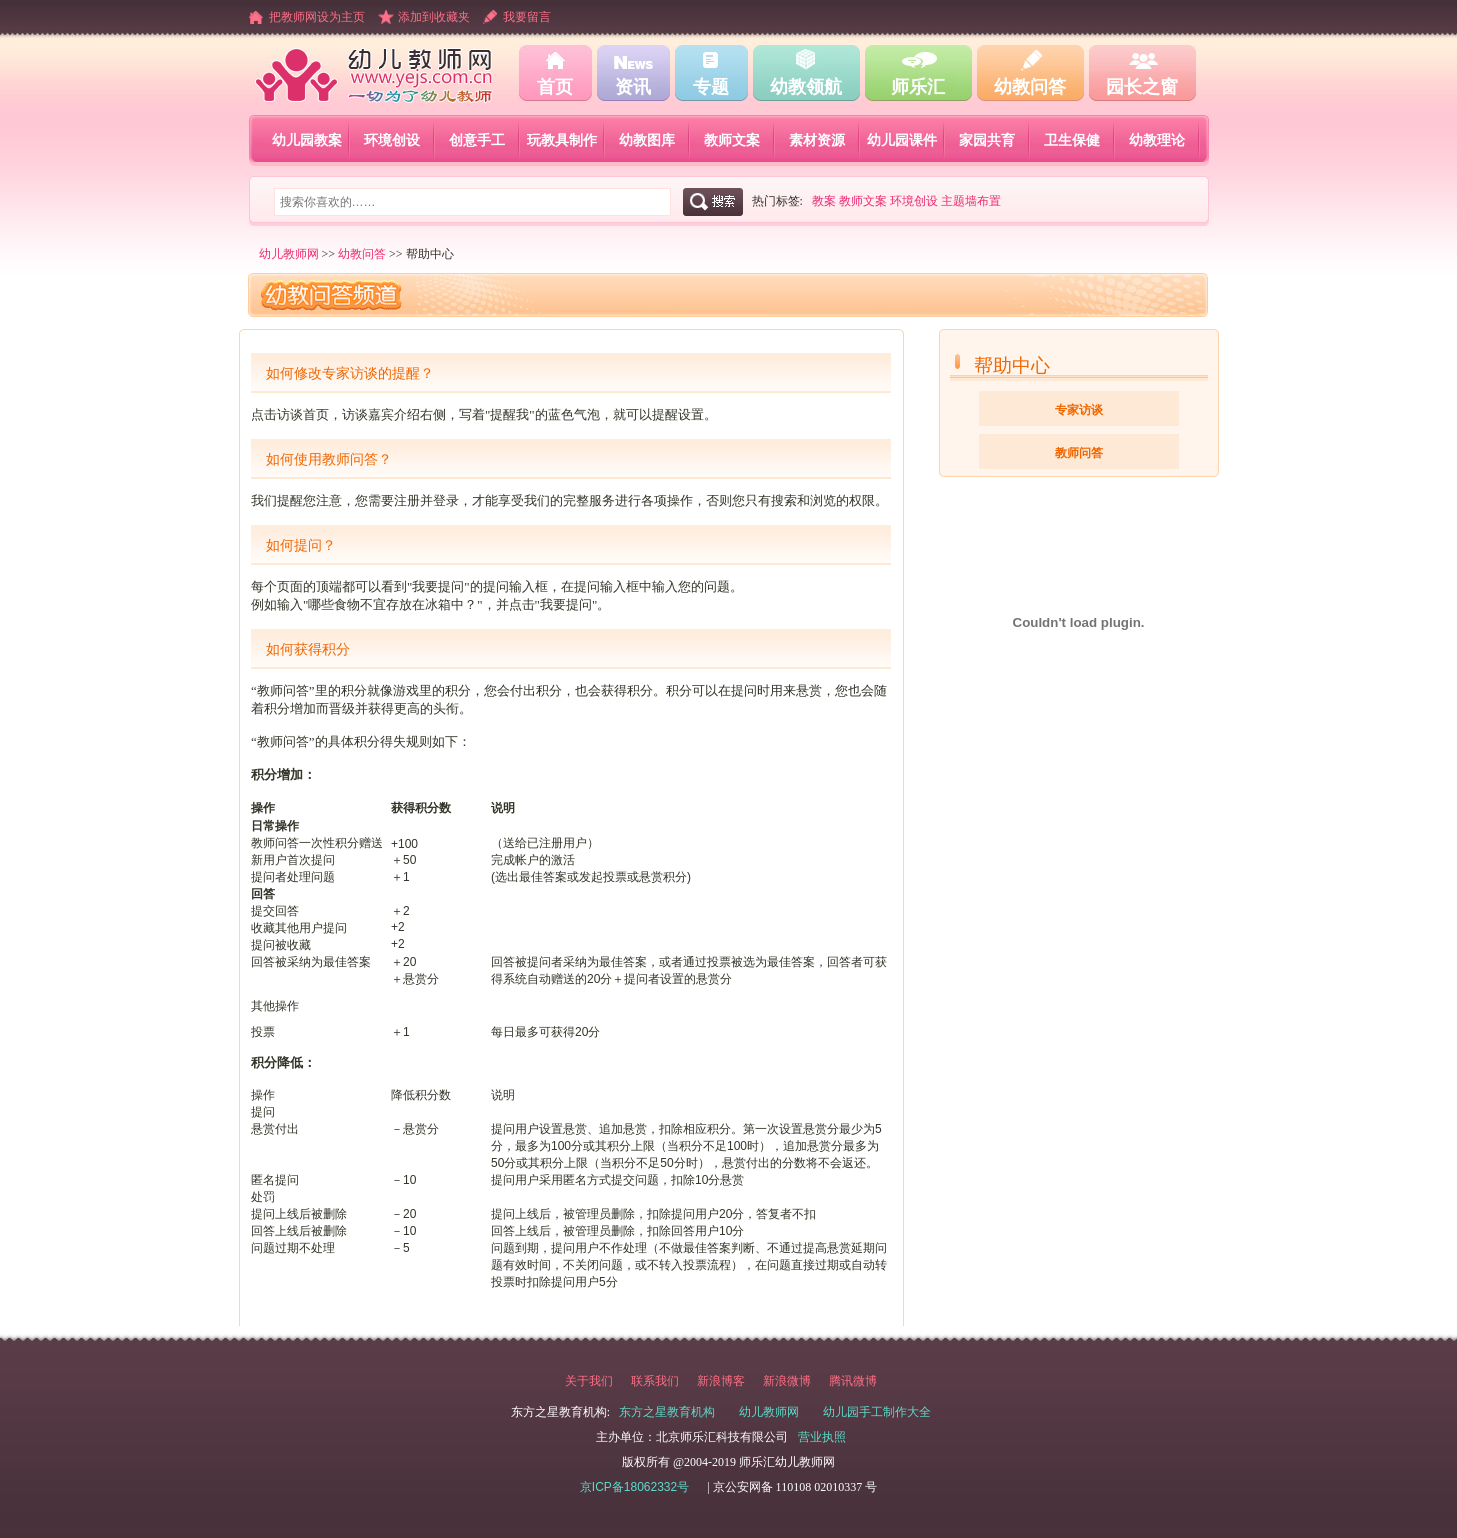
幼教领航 (806, 87)
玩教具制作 (562, 140)
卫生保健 (1072, 140)
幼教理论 (1157, 140)
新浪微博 (787, 1381)
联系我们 (655, 1381)
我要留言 (527, 17)
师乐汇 (918, 87)
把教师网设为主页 (317, 17)
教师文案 (732, 140)
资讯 (633, 87)
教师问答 (1079, 453)
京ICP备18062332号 (634, 1487)
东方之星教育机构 (667, 1412)
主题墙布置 (971, 201)
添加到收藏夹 (434, 17)
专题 (711, 87)
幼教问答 (1030, 87)
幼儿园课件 (902, 140)
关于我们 (589, 1381)
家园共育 (987, 140)
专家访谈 (1079, 410)
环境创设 (392, 140)
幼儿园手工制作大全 (877, 1412)
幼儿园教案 (307, 140)
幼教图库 (647, 140)
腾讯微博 (853, 1381)
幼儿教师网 (289, 254)
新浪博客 (721, 1381)
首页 (555, 87)
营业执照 (822, 1437)
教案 (824, 201)
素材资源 (817, 140)
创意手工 (477, 140)
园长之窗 (1142, 87)
